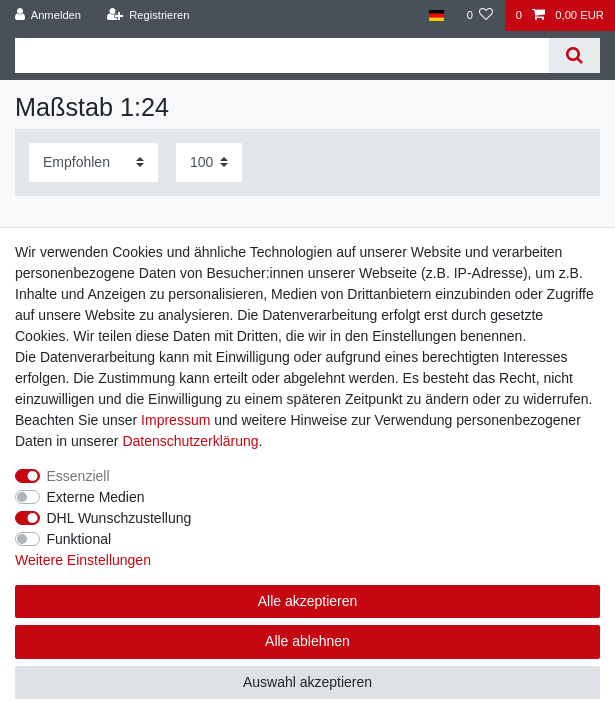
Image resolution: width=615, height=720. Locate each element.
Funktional (79, 539)
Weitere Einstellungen (83, 560)
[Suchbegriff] (282, 55)
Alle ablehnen (307, 641)
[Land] (436, 15)
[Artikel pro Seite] (209, 162)
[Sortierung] (93, 162)
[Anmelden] (48, 15)
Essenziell (78, 476)
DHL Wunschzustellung (119, 518)
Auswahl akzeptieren (307, 682)
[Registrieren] (147, 15)
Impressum (175, 420)
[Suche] (574, 55)
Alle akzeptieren (308, 601)
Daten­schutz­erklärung (190, 441)
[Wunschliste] (479, 15)
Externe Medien (96, 497)
